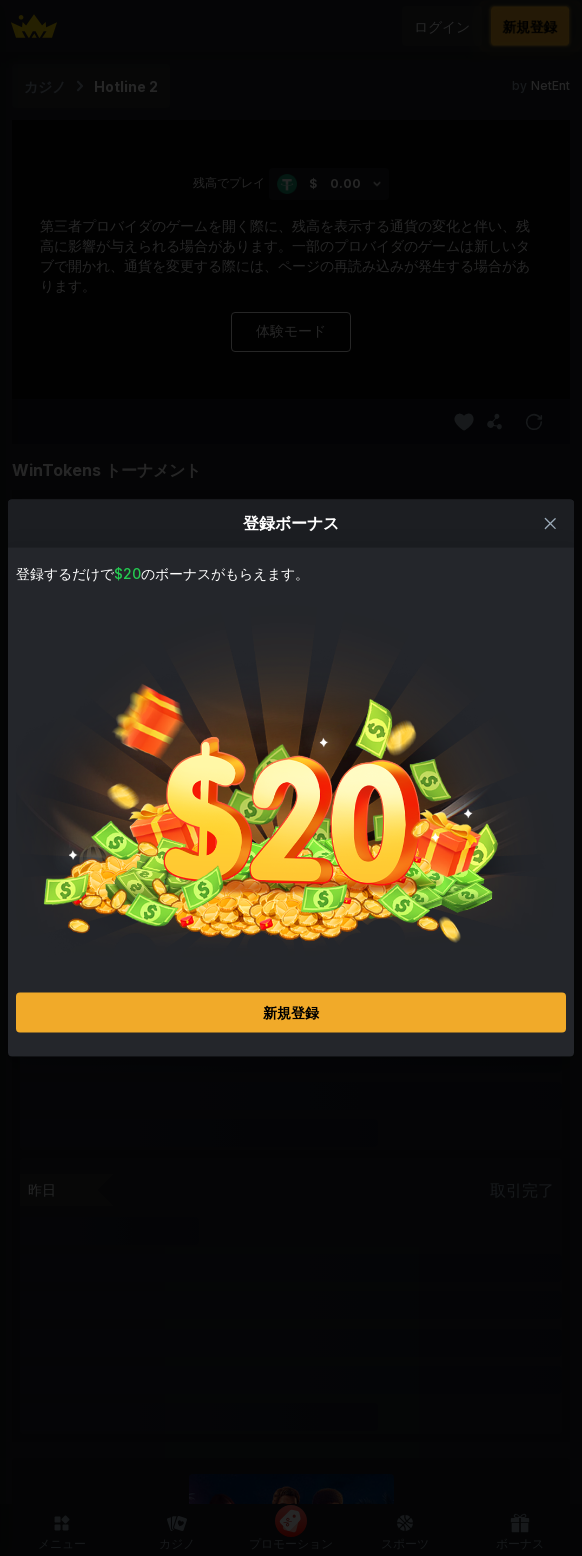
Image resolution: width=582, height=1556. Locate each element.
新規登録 (291, 1012)
